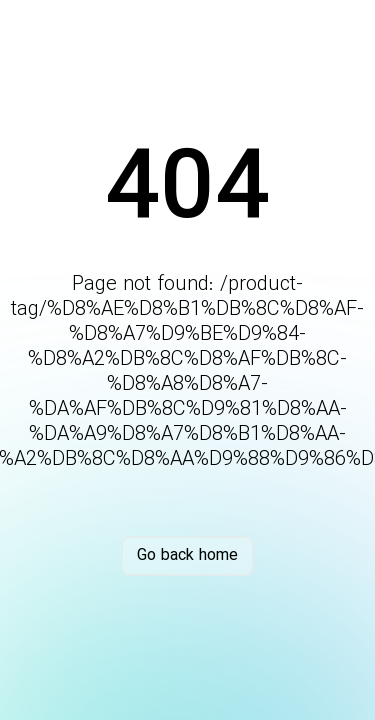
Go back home (187, 555)
